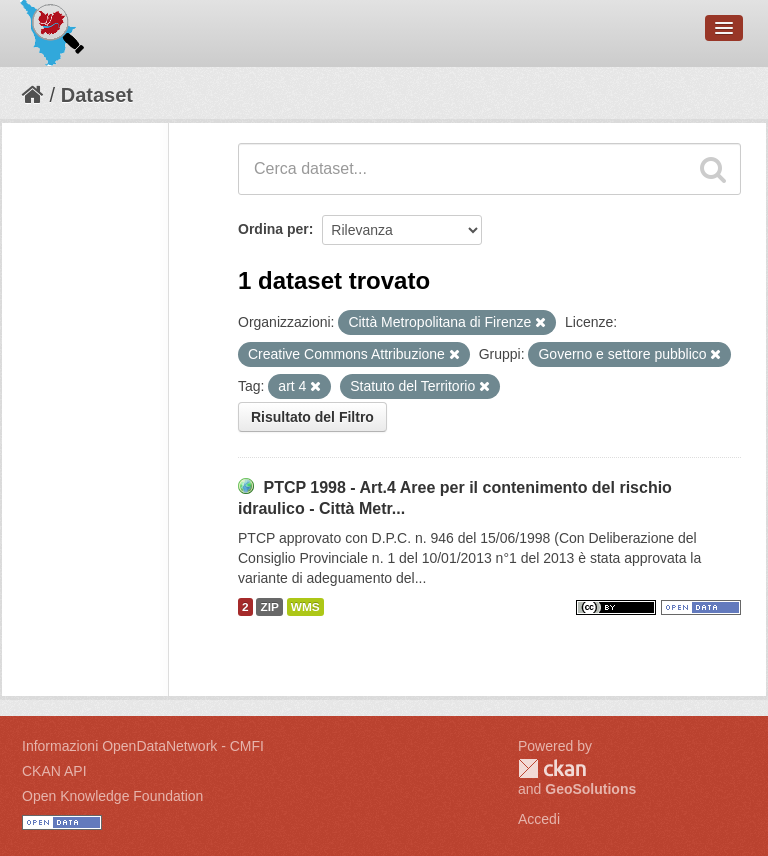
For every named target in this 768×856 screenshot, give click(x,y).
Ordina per (273, 229)
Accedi (539, 819)
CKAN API (54, 771)
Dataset (97, 95)
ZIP (269, 607)
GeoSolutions (590, 789)
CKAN (552, 768)
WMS (305, 607)
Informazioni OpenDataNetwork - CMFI (143, 746)
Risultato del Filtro (312, 417)
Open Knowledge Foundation (112, 796)
